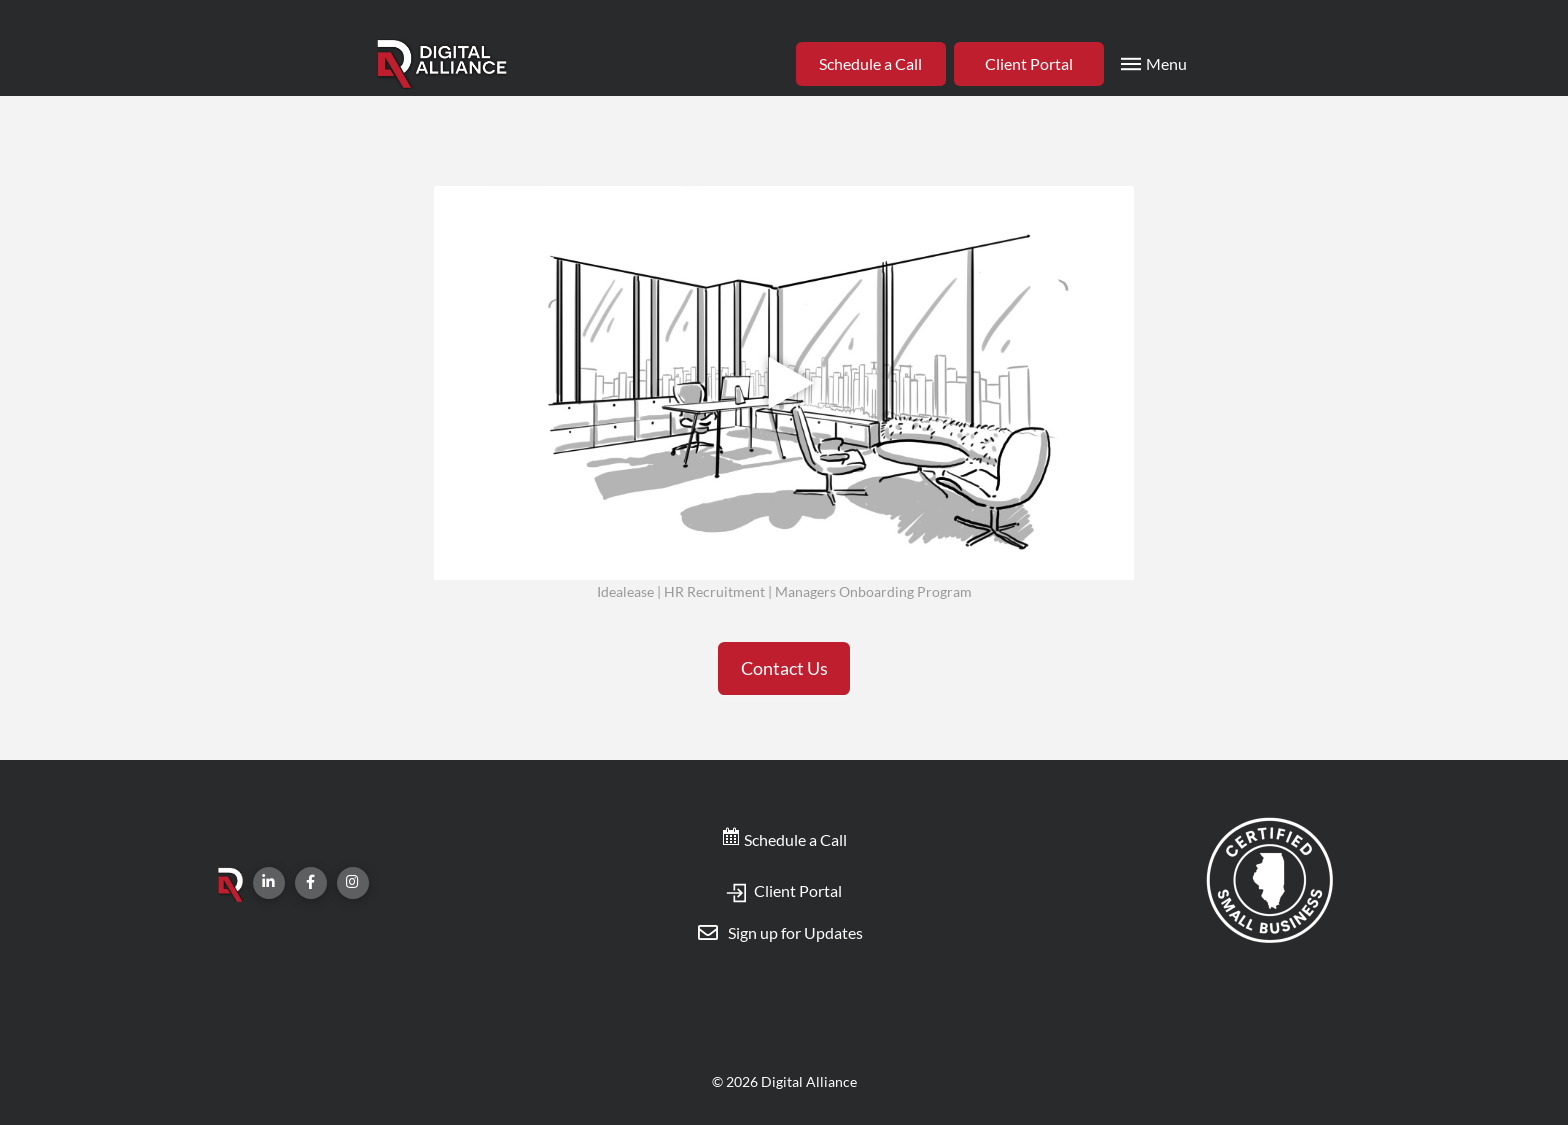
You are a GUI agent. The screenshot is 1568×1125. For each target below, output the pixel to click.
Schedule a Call (784, 839)
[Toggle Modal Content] (1152, 64)
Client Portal (784, 890)
